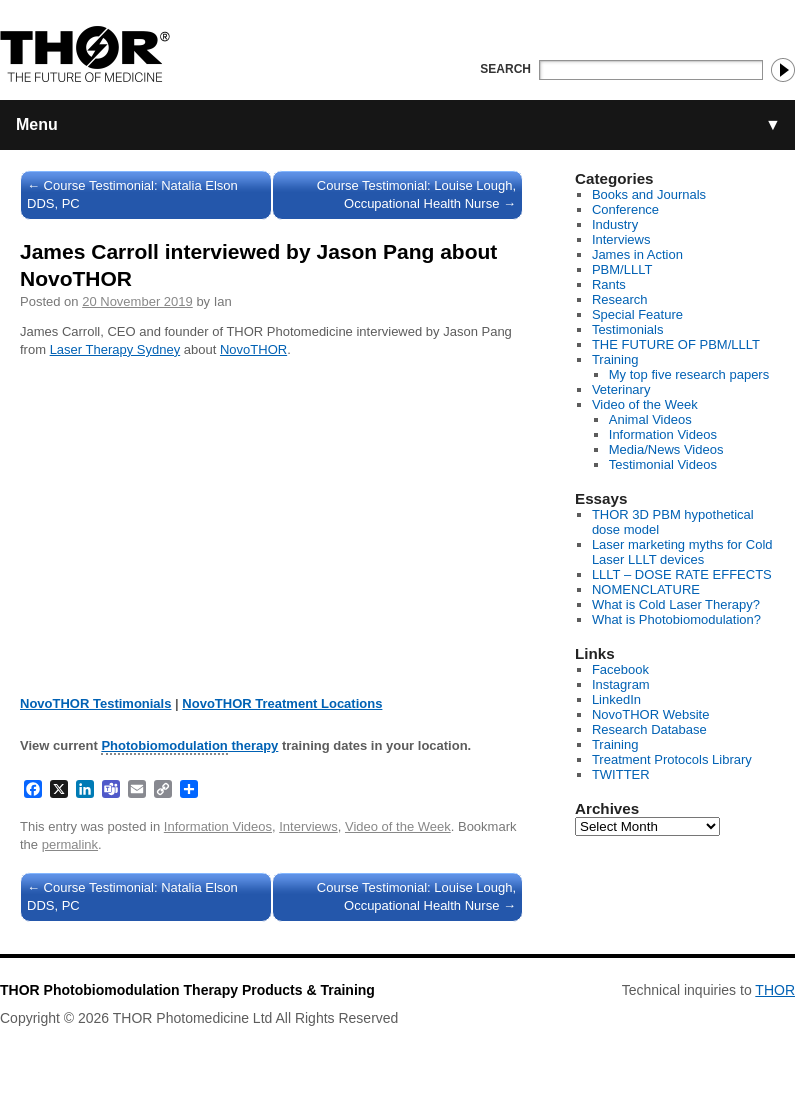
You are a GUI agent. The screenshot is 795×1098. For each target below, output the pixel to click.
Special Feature (637, 314)
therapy (189, 746)
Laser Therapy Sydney (115, 349)
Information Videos (218, 826)
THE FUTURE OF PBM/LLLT (676, 344)
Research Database (649, 729)
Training (615, 359)
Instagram (621, 684)
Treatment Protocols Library (672, 759)
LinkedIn (616, 699)
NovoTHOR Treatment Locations (282, 703)
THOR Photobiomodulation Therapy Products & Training (187, 990)
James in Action (637, 254)
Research (620, 299)
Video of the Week (398, 826)
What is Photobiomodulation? (676, 619)
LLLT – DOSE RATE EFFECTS (682, 574)
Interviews (308, 826)
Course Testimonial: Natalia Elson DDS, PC (132, 194)
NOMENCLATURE (646, 589)
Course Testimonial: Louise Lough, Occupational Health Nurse (416, 194)
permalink (70, 844)
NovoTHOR (253, 349)
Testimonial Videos (663, 464)
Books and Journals (649, 194)
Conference (625, 209)
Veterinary (621, 389)
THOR (775, 990)
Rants (609, 284)
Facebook (620, 669)
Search (505, 69)
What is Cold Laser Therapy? (676, 604)
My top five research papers (689, 374)
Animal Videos (650, 419)
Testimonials (628, 329)
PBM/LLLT (622, 269)
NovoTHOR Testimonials (95, 703)
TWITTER (621, 774)
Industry (615, 224)
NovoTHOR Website (651, 714)
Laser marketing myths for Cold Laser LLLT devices (682, 552)
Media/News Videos (666, 449)
